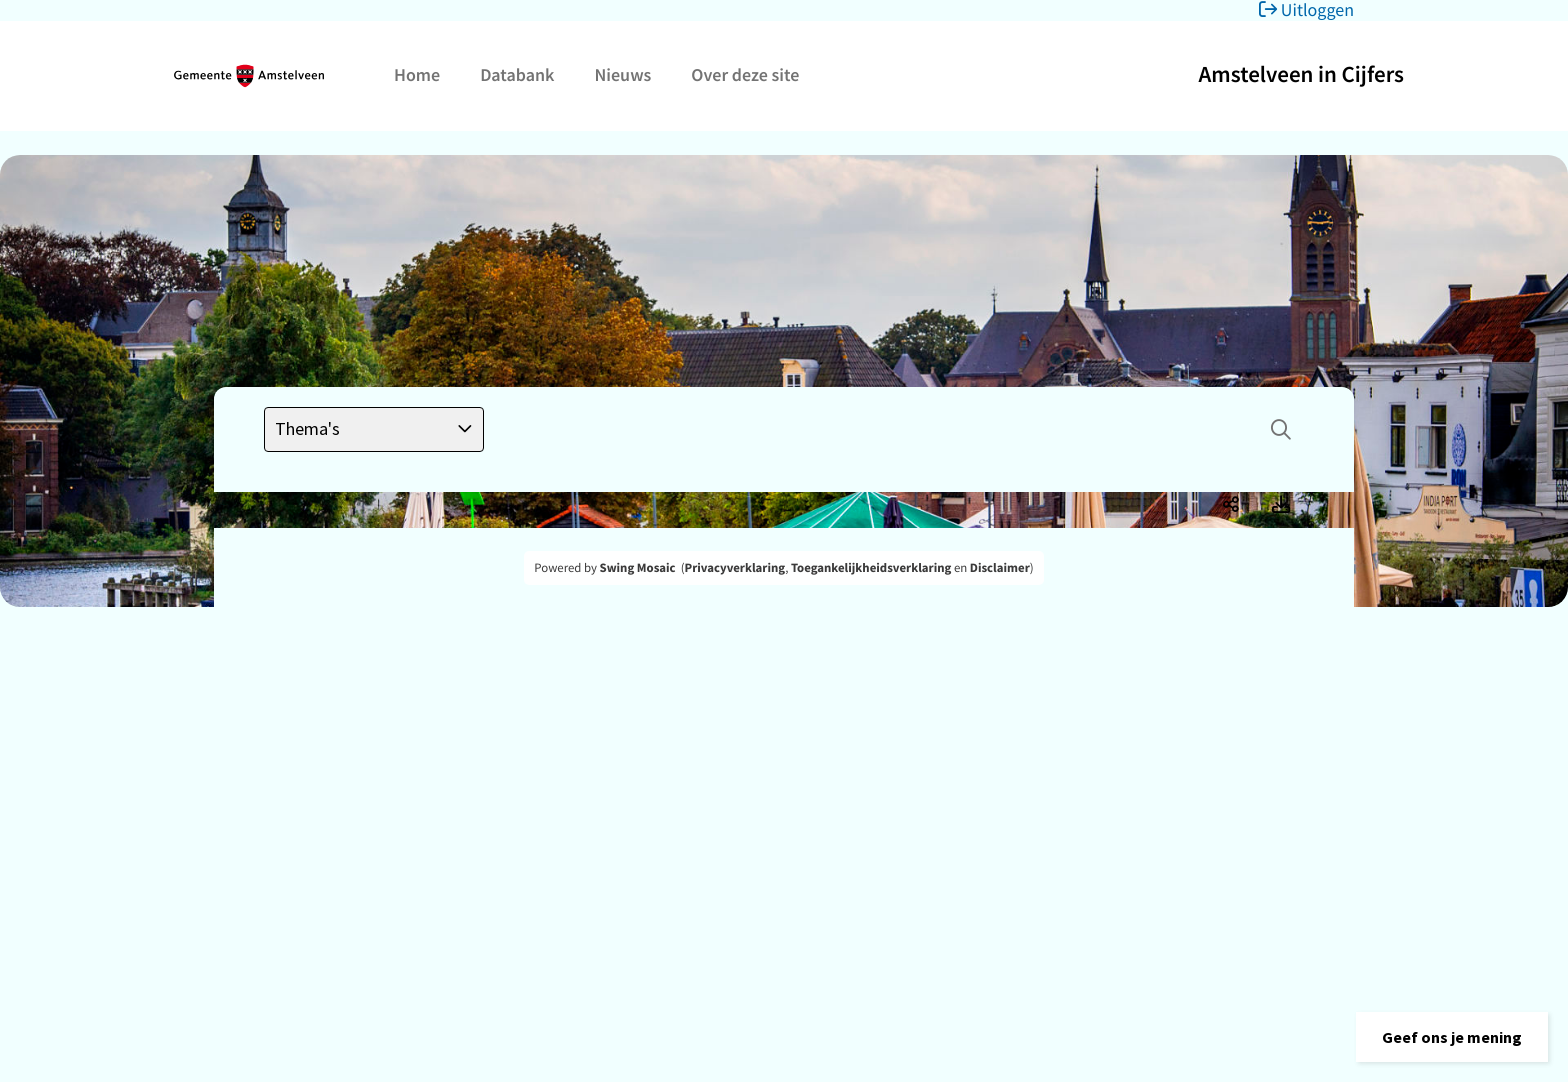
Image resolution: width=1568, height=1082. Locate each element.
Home (417, 74)
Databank (517, 74)
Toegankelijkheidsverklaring (871, 568)
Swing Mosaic (638, 568)
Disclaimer (1000, 568)
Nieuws (622, 74)
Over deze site (745, 74)
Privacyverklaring (735, 568)
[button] (1452, 1037)
